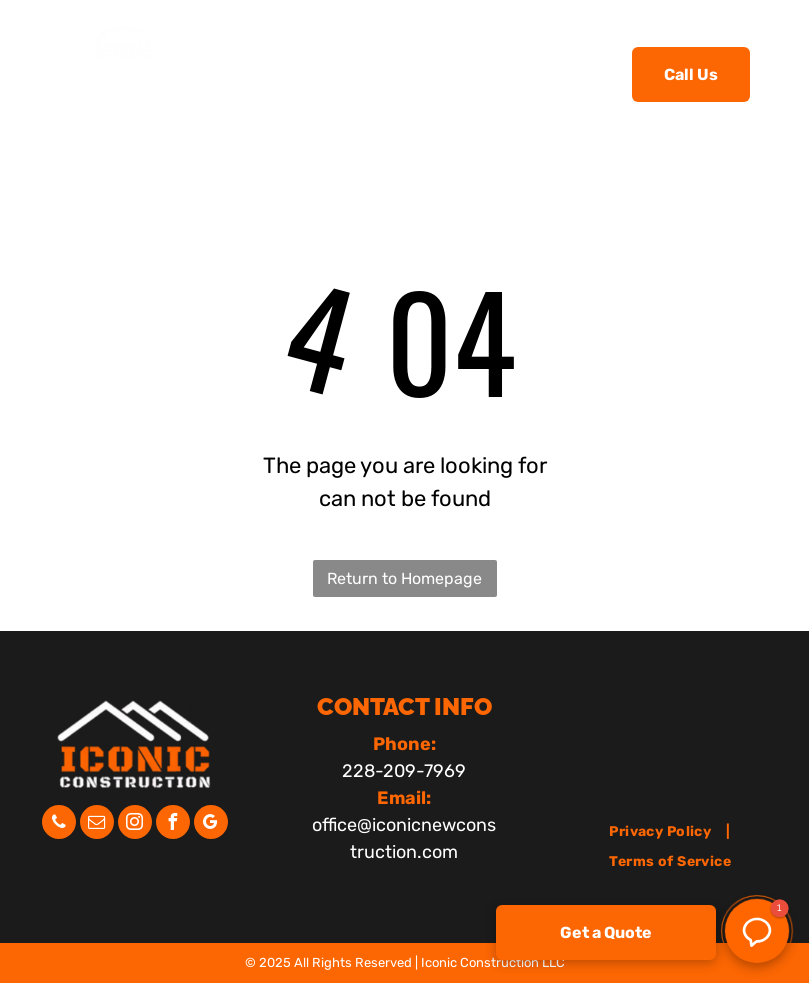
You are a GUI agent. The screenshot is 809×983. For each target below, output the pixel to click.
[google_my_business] (211, 824)
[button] (757, 931)
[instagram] (135, 824)
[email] (97, 824)
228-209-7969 (404, 771)
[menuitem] (302, 72)
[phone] (59, 824)
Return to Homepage (404, 578)
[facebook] (173, 824)
